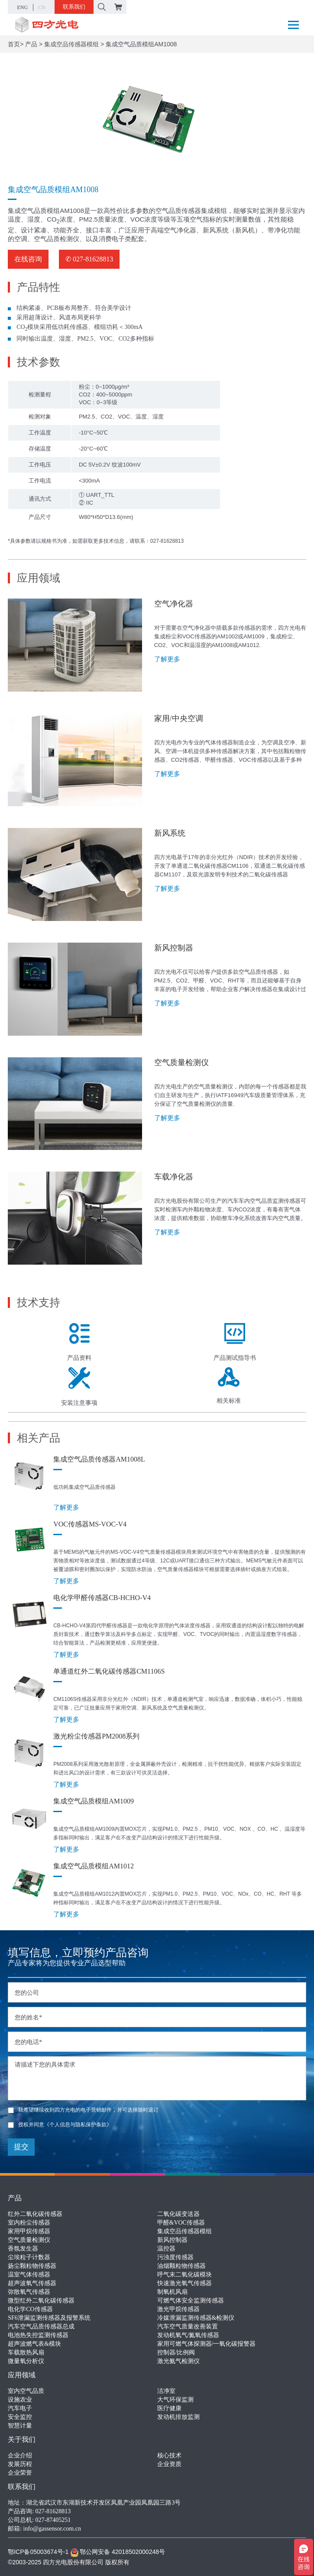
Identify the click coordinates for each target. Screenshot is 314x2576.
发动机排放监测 (178, 2417)
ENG (22, 7)
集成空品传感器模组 (71, 44)
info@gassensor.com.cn (52, 2528)
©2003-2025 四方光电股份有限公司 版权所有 (68, 2562)
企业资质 (169, 2464)
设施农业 (20, 2399)
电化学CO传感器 (30, 2309)
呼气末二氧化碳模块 (184, 2274)
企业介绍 (20, 2455)
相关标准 (229, 1385)
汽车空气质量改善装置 (187, 2326)
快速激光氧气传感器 (184, 2283)
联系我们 (74, 6)
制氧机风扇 (172, 2292)
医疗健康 (169, 2408)
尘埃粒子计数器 (29, 2257)
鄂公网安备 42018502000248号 (117, 2551)
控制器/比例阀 (176, 2352)
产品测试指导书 (235, 1342)
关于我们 (22, 2439)
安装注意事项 (79, 1386)
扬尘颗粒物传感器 (32, 2266)
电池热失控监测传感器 (38, 2335)
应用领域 (22, 2375)
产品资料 (79, 1342)
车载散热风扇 (26, 2352)
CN (41, 7)
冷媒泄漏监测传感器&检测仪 (196, 2318)
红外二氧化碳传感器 (35, 2214)
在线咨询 (28, 259)
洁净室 (166, 2391)
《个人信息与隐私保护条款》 (78, 2125)
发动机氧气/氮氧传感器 (188, 2335)
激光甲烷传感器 (178, 2309)
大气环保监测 (175, 2399)
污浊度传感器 (175, 2257)
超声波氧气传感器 (32, 2283)
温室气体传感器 (29, 2274)
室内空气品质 (26, 2391)
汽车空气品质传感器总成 (41, 2326)
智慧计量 (20, 2425)
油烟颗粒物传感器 (181, 2266)
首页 (14, 44)
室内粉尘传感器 (29, 2222)
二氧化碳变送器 (178, 2214)
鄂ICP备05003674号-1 (38, 2551)
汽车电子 (20, 2408)
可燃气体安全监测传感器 (190, 2300)
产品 (31, 44)
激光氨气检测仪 (178, 2361)
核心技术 (169, 2455)
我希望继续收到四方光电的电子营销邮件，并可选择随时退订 (83, 2110)
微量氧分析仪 (26, 2361)
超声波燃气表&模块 (34, 2344)
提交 (21, 2147)
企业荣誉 (20, 2473)
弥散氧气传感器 (29, 2292)
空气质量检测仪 (29, 2240)
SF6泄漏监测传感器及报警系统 (49, 2318)
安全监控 (20, 2417)
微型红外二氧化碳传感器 (41, 2300)
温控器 (166, 2248)
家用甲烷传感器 (29, 2231)
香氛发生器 (23, 2248)
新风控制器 (172, 2240)
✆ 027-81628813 (89, 259)
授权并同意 (60, 2125)
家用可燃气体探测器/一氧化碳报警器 (206, 2344)
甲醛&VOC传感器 (181, 2222)
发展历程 (20, 2464)
